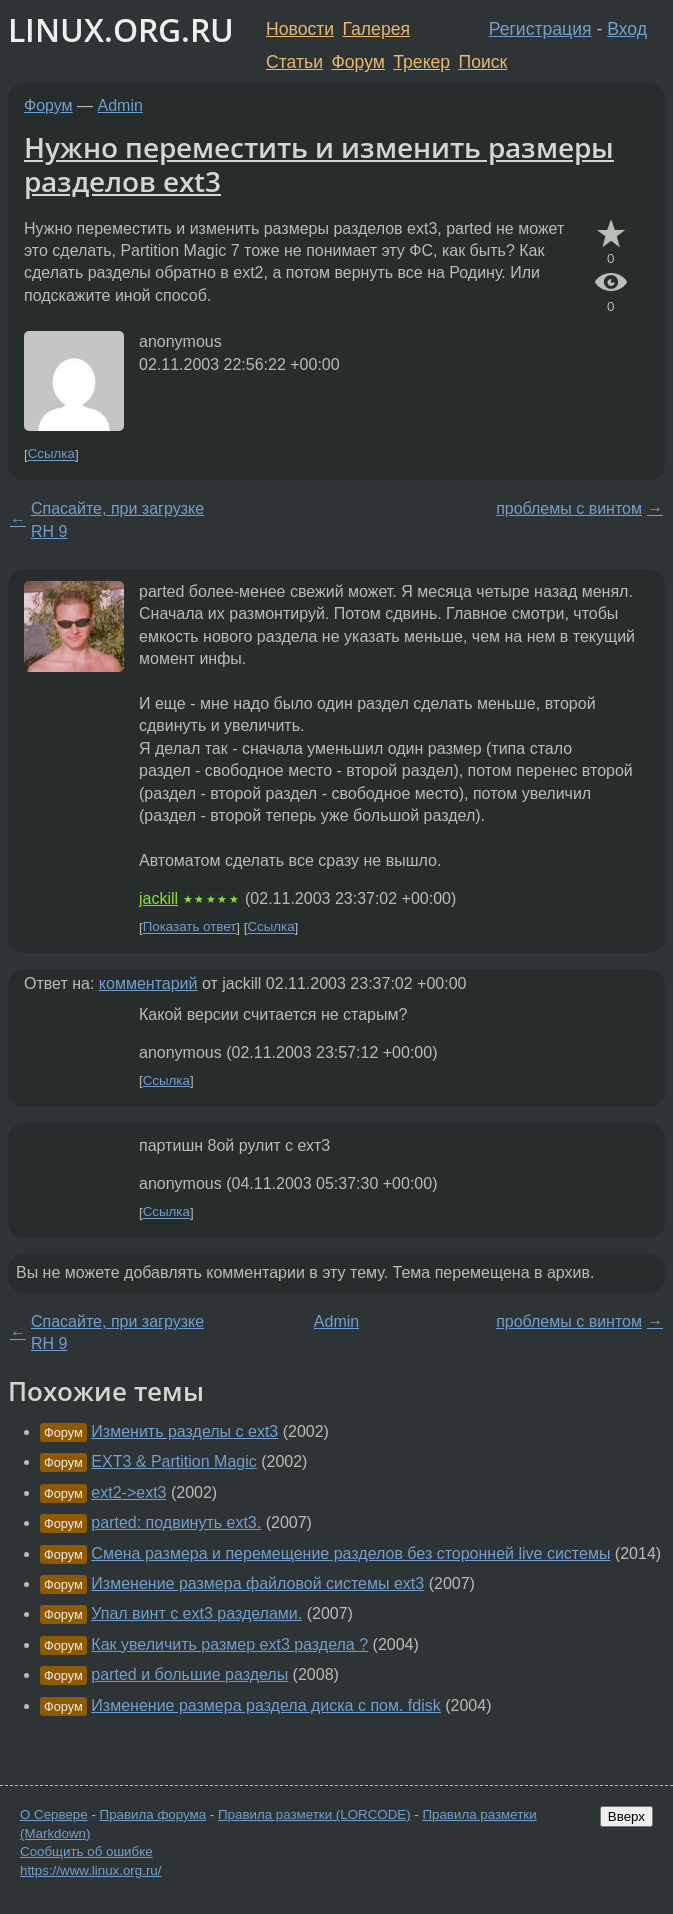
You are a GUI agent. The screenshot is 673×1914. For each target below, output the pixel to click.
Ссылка (51, 454)
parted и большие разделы (189, 1674)
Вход (627, 29)
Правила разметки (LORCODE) (314, 1814)
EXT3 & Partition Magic (173, 1461)
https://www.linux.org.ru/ (90, 1870)
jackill (158, 898)
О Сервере (54, 1814)
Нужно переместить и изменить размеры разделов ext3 (319, 164)
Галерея (376, 29)
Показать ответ (190, 927)
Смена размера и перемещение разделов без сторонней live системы (350, 1553)
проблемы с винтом (569, 508)
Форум (357, 62)
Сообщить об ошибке (86, 1851)
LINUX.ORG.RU (121, 29)
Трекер (421, 62)
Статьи (294, 62)
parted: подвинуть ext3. (176, 1522)
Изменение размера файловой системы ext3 (257, 1583)
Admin (120, 105)
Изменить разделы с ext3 (184, 1431)
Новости (300, 29)
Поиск (483, 62)
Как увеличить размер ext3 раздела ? (229, 1644)
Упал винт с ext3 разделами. (196, 1613)
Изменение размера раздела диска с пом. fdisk (265, 1705)
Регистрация (540, 29)
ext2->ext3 (128, 1492)
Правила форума (153, 1814)
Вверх (626, 1816)
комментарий (148, 983)
